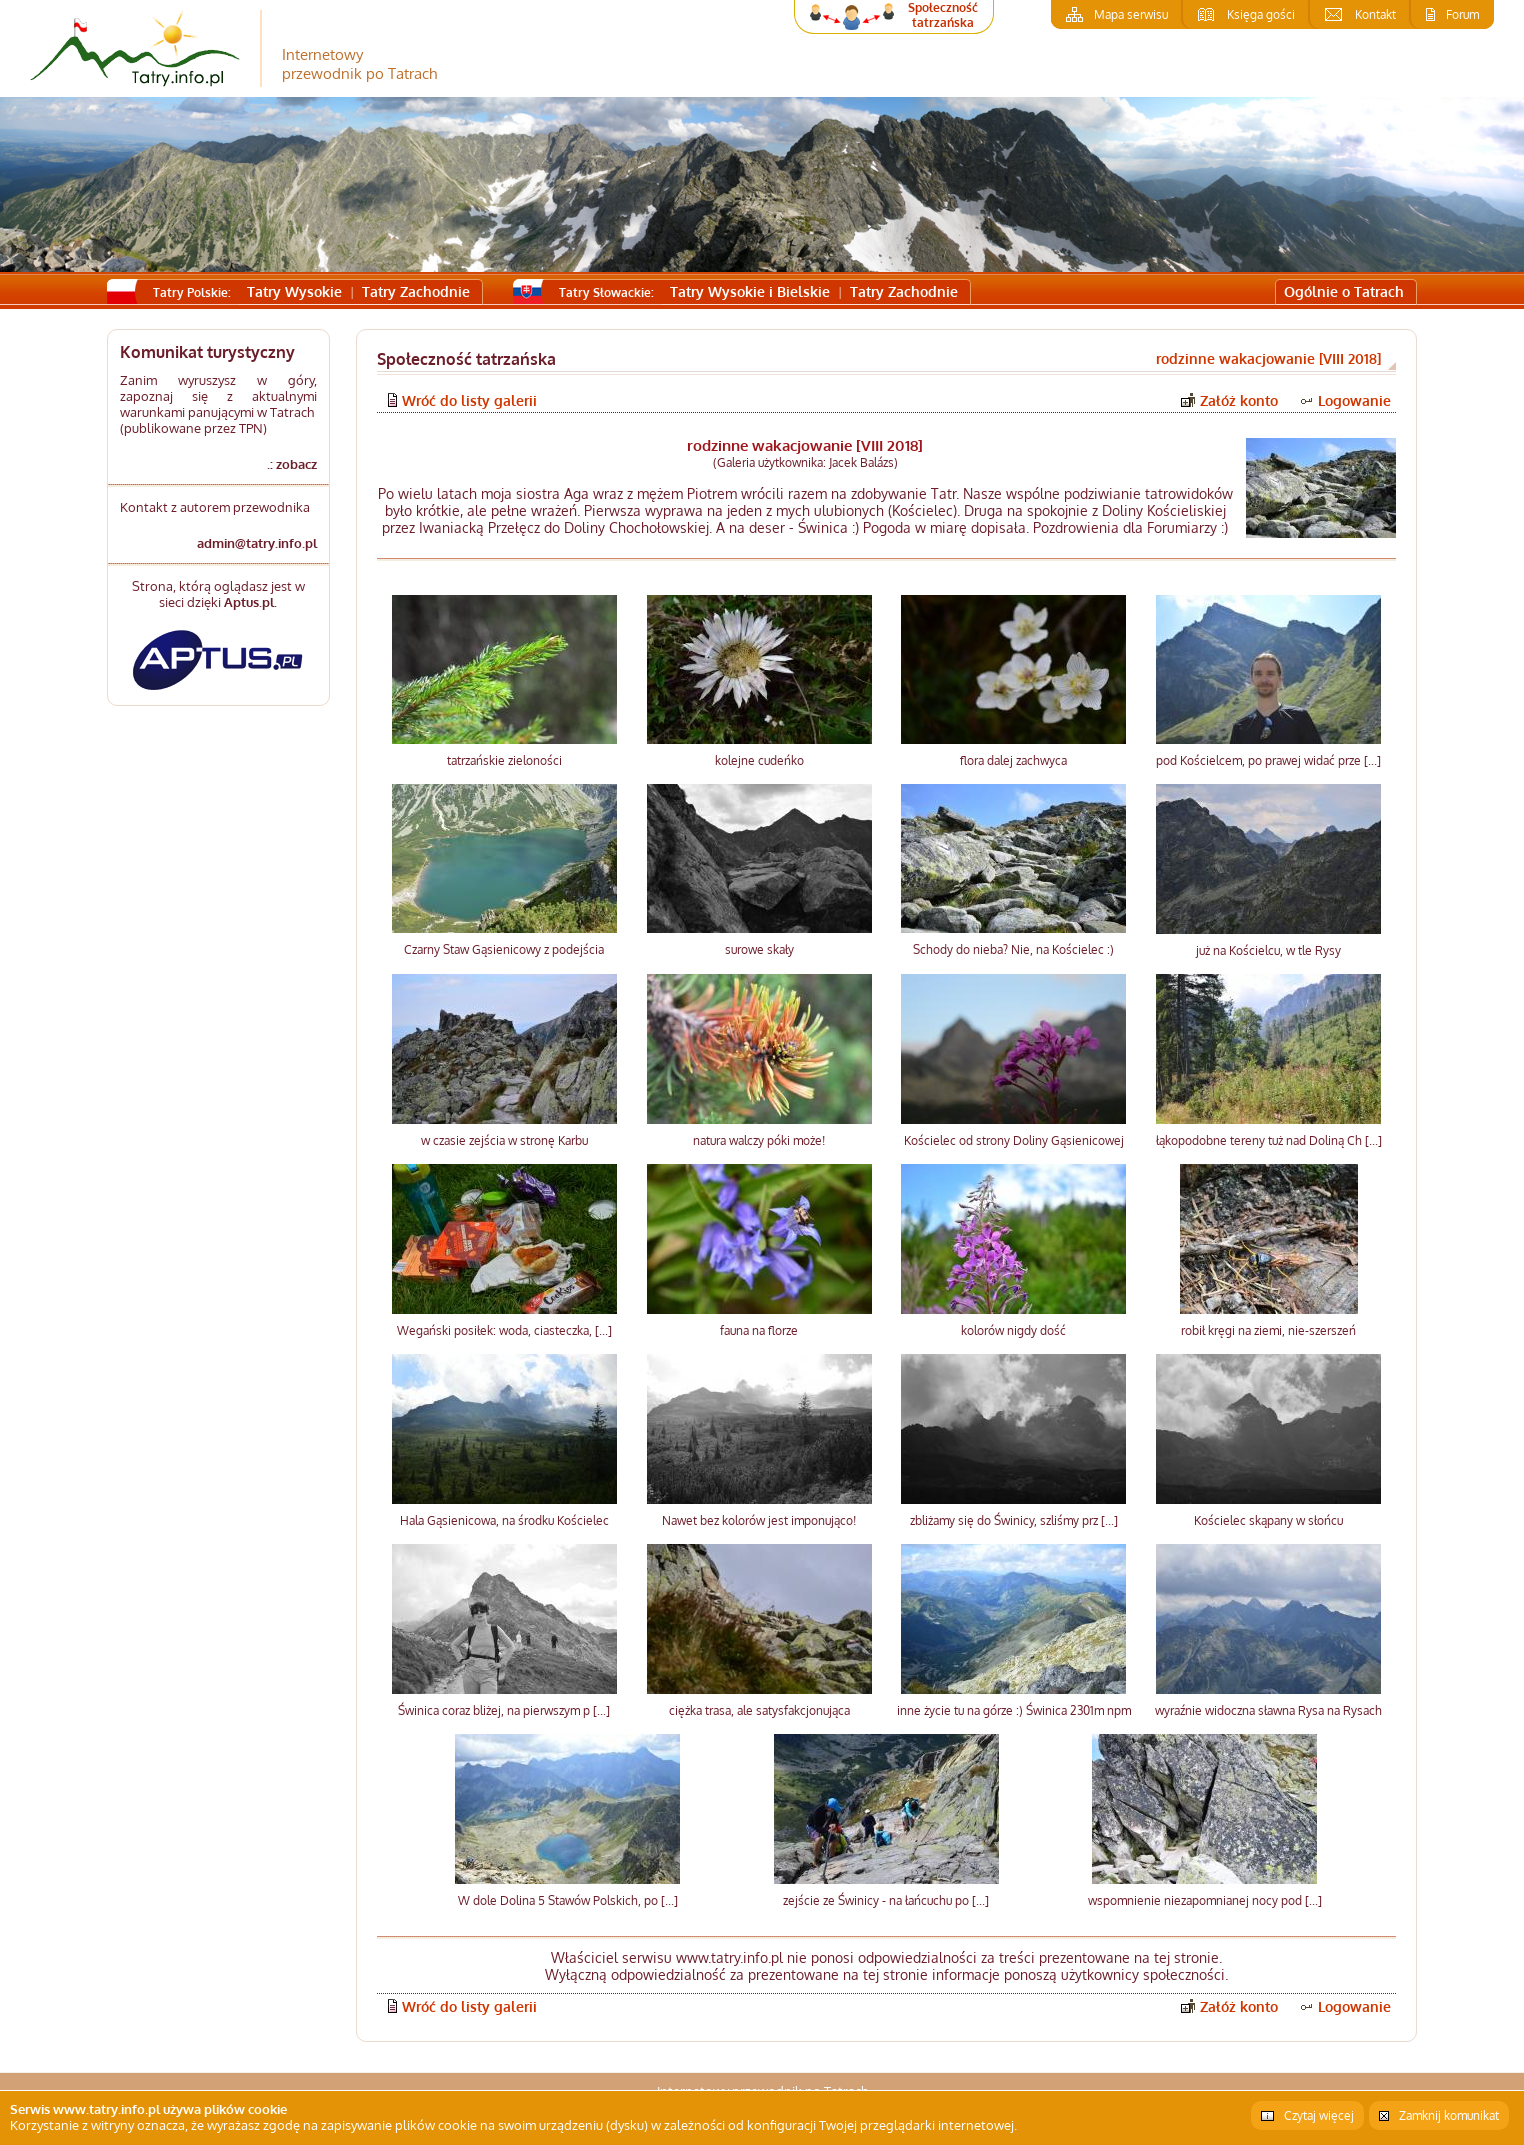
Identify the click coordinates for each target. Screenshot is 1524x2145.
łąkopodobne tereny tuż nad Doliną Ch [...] (1269, 1140)
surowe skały (759, 949)
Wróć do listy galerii (469, 400)
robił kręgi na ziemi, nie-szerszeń (1268, 1330)
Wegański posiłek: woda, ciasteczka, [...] (504, 1330)
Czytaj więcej (1319, 2115)
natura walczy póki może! (759, 1140)
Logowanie (1354, 400)
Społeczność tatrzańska (943, 15)
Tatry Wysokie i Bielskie (750, 291)
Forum (1462, 14)
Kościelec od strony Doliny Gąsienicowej (1014, 1140)
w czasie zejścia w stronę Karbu (504, 1140)
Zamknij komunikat (1449, 2115)
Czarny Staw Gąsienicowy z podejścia (504, 949)
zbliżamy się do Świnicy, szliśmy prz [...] (1014, 1520)
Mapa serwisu (1131, 14)
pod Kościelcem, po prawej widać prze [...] (1268, 760)
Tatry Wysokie (294, 291)
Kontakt (1375, 14)
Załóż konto (1239, 400)
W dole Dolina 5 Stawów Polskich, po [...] (568, 1900)
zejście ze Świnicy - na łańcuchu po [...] (886, 1900)
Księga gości (1261, 14)
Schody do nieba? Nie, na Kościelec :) (1013, 949)
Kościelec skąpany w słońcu (1268, 1520)
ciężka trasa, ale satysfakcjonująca (759, 1710)
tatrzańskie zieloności (504, 760)
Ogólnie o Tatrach (1344, 291)
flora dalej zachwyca (1013, 760)
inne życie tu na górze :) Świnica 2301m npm (1014, 1710)
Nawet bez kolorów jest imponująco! (759, 1520)
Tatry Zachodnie (416, 291)
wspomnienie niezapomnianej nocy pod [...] (1205, 1900)
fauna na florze (759, 1330)
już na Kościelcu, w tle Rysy (1268, 950)
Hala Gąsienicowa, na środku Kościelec (504, 1520)
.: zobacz (292, 464)
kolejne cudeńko (759, 760)
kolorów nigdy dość (1013, 1330)
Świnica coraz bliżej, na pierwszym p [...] (504, 1710)
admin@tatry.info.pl (257, 543)
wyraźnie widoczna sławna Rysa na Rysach (1268, 1710)
